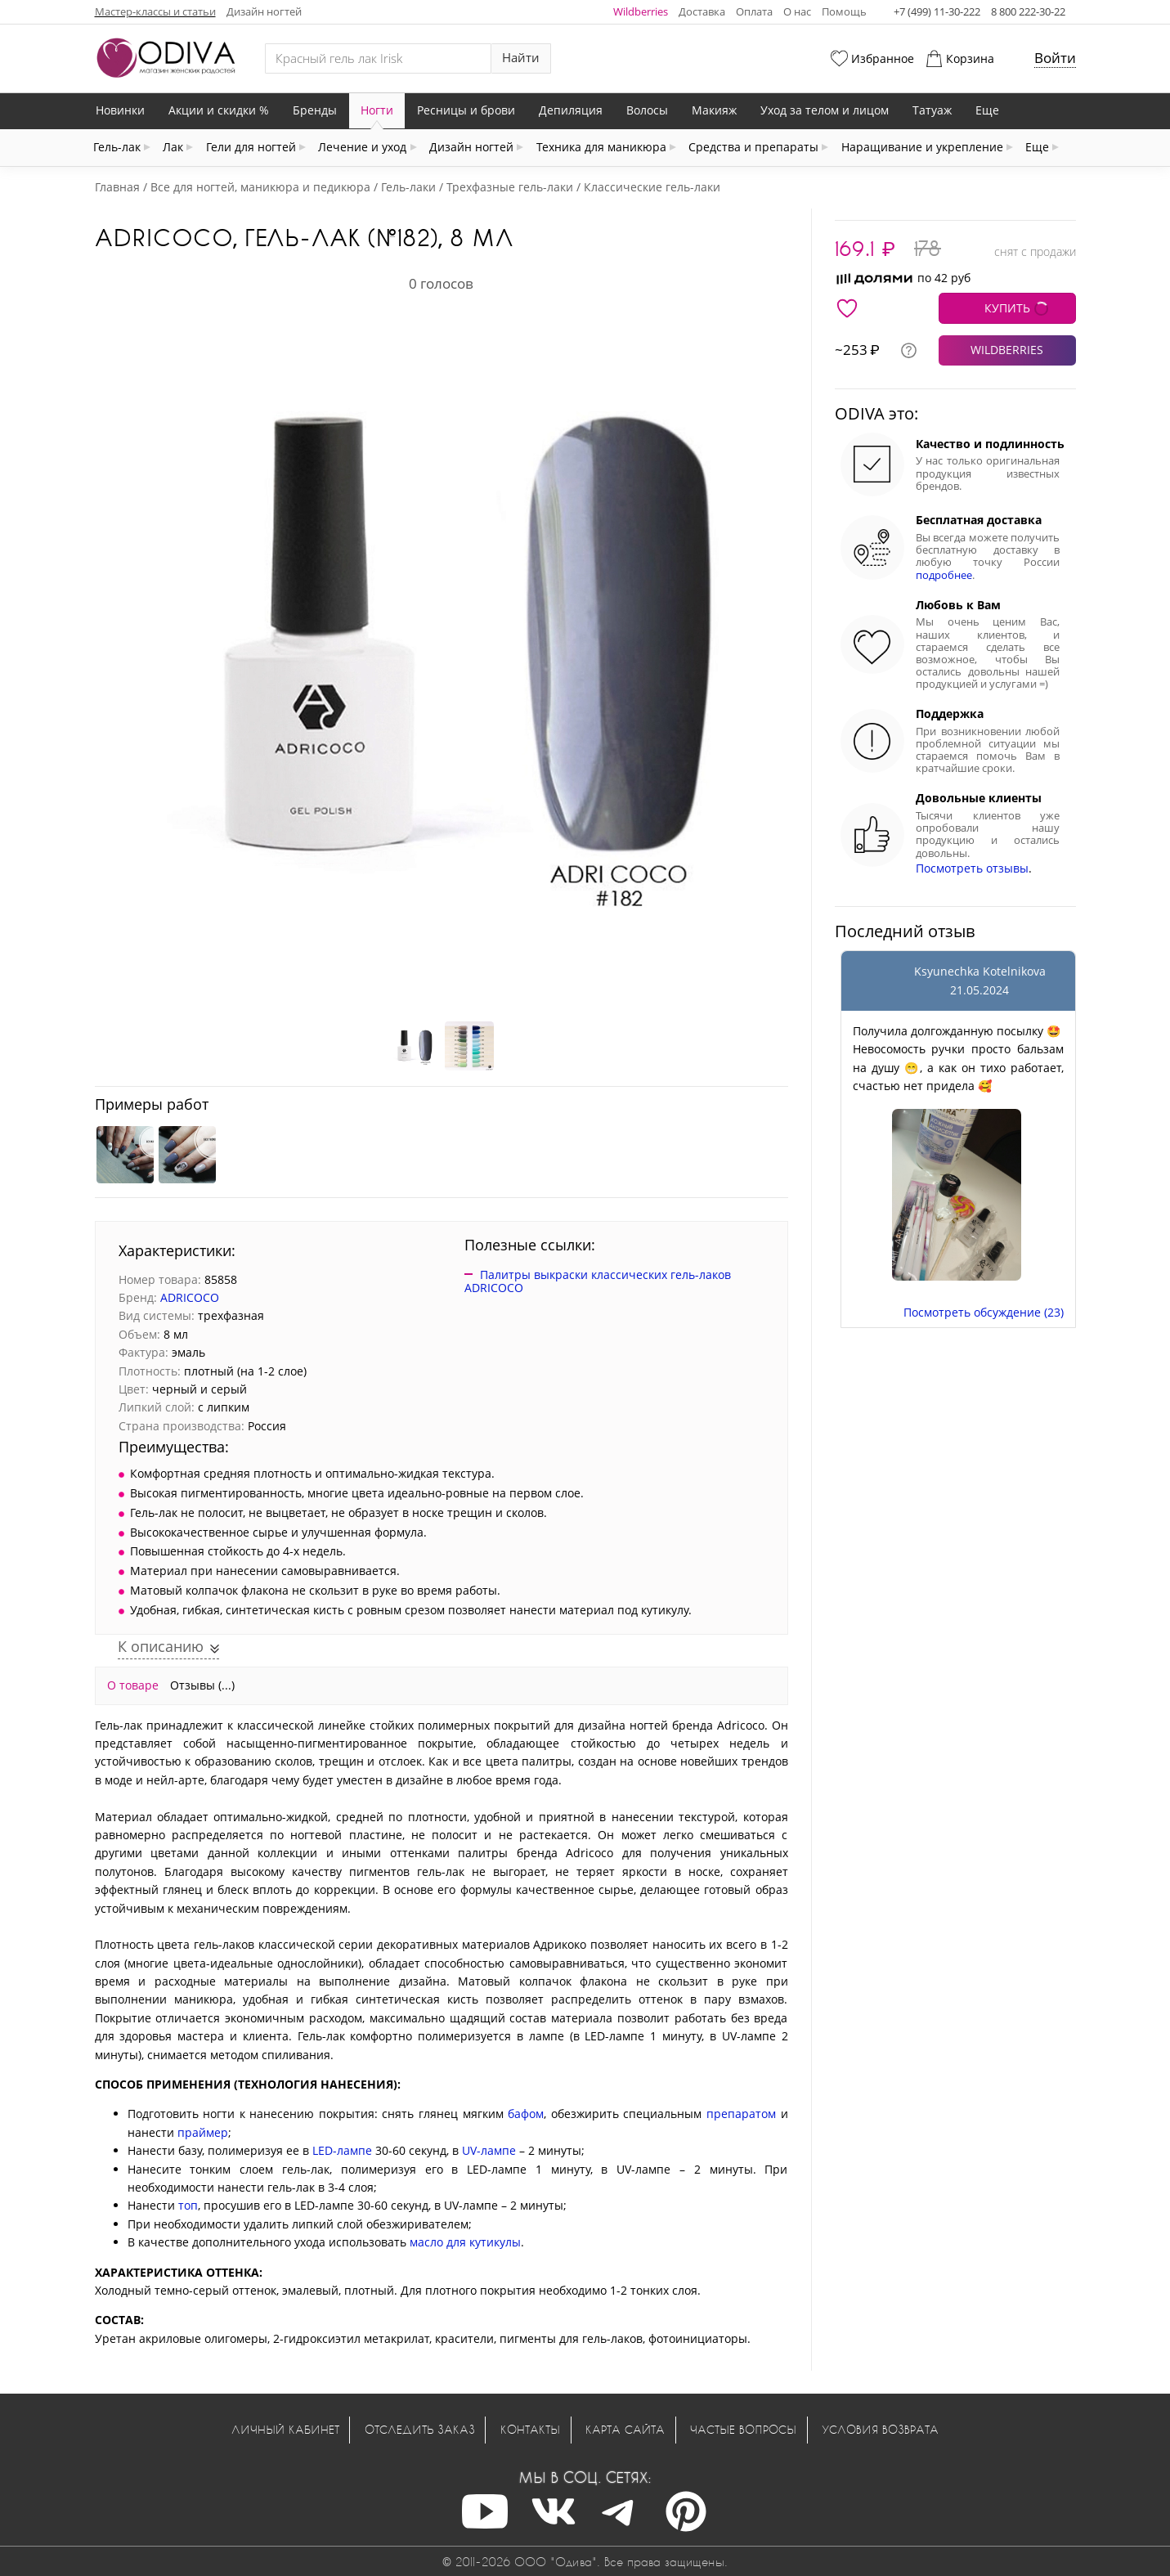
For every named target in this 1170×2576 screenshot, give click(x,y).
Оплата (754, 11)
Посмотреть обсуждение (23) (983, 1312)
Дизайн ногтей (264, 11)
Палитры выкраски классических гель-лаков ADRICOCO (598, 1281)
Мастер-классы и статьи (155, 11)
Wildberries (640, 11)
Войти (1055, 57)
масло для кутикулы (465, 2242)
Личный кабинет (285, 2429)
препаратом (741, 2113)
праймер (202, 2132)
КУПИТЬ (1007, 308)
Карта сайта (625, 2429)
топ (188, 2205)
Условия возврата (880, 2429)
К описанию (163, 1646)
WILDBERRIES (1007, 349)
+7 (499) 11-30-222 (937, 11)
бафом (526, 2113)
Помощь (844, 11)
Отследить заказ (420, 2429)
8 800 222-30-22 (1028, 11)
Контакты (530, 2429)
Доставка (702, 11)
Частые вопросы (743, 2429)
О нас (797, 11)
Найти (521, 57)
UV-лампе (489, 2150)
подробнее (944, 575)
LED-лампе (342, 2150)
